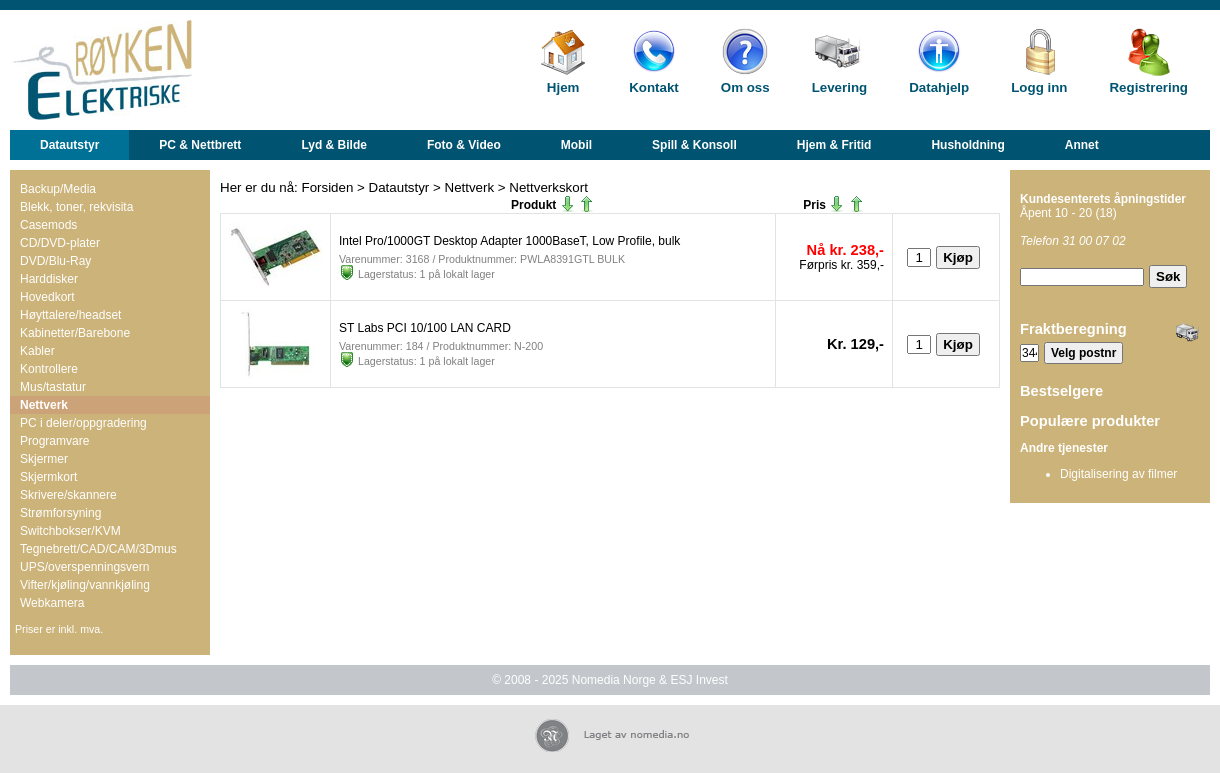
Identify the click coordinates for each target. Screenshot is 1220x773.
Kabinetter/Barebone (75, 333)
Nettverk (44, 405)
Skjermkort (48, 477)
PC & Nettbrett (200, 145)
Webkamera (52, 603)
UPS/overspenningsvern (84, 567)
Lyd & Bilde (334, 145)
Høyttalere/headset (70, 315)
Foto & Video (464, 145)
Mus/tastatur (53, 387)
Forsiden (328, 187)
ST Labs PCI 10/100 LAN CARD (425, 328)
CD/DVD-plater (60, 243)
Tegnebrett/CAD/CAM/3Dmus (98, 549)
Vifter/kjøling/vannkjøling (85, 585)
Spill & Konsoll (694, 145)
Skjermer (44, 459)
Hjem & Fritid (834, 145)
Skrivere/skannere (68, 495)
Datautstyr (69, 145)
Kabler (37, 351)
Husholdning (967, 145)
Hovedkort (47, 297)
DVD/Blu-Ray (55, 261)
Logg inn (1039, 87)
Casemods (48, 225)
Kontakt (654, 87)
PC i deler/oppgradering (83, 423)
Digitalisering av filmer (1118, 474)
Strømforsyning (60, 513)
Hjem (563, 87)
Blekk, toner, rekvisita (76, 207)
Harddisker (49, 279)
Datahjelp (939, 87)
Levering (840, 87)
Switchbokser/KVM (70, 531)
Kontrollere (49, 369)
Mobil (576, 145)
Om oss (745, 87)
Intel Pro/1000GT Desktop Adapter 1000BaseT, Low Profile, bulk (509, 241)
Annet (1082, 145)
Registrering (1148, 87)
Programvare (54, 441)
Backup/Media (58, 189)
